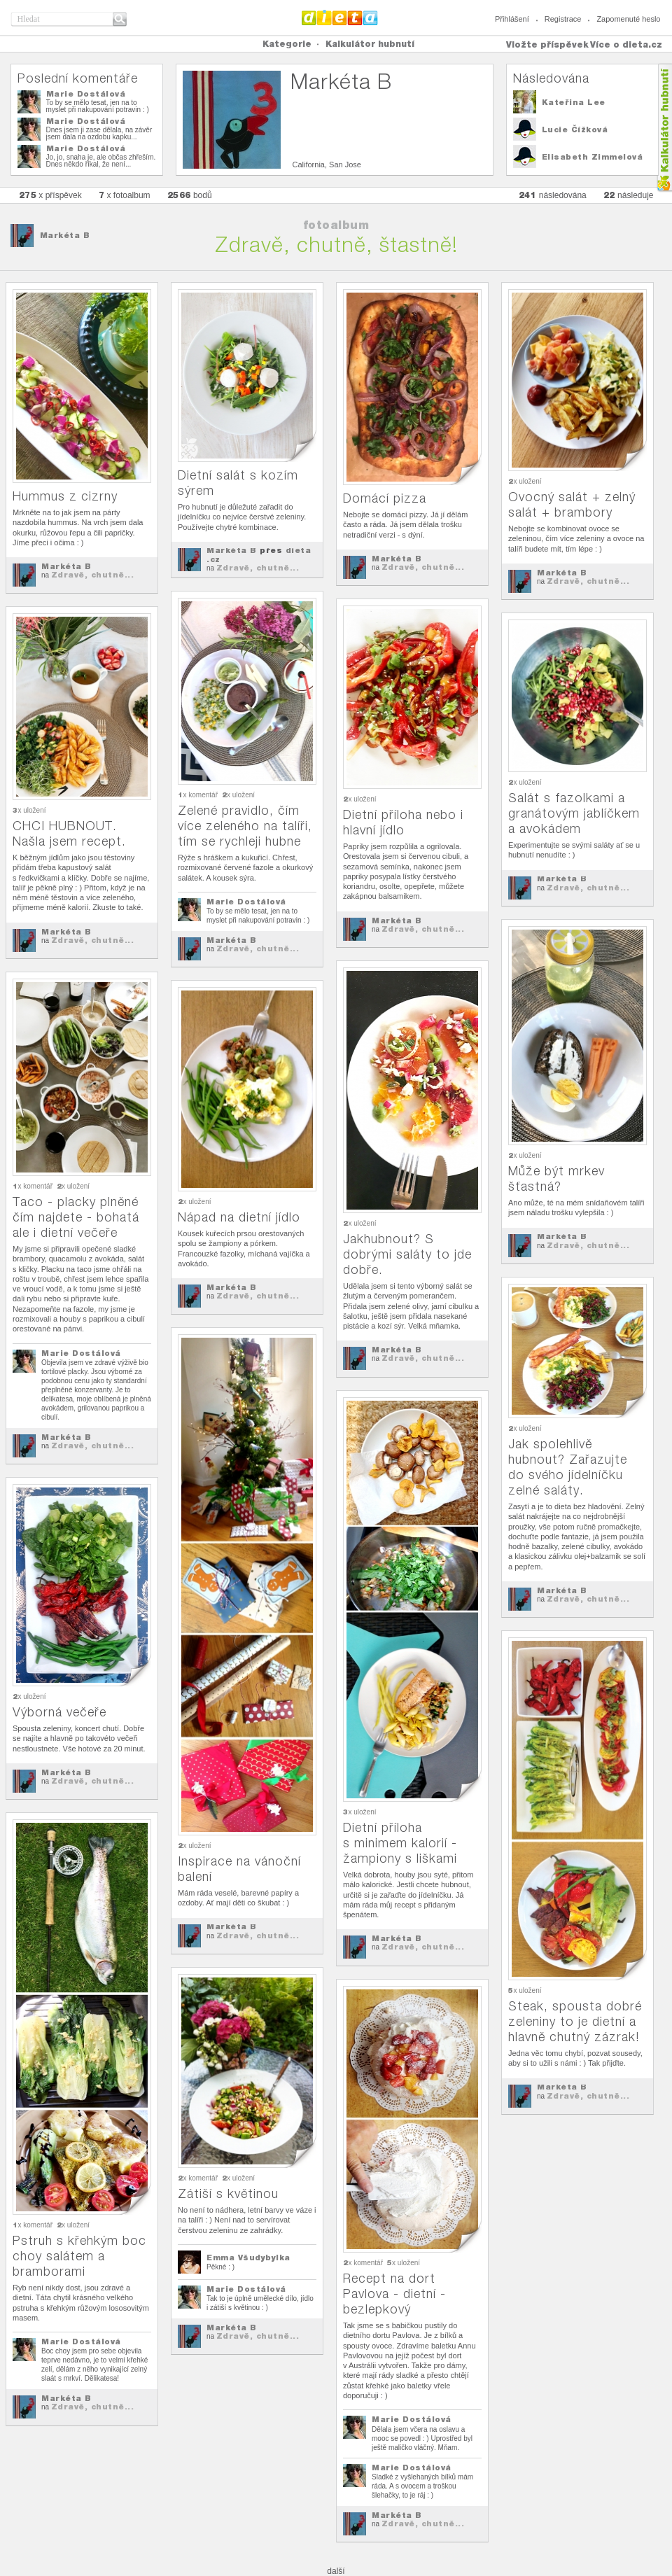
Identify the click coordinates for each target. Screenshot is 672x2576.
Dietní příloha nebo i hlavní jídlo (403, 822)
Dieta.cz (340, 17)
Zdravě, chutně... (92, 575)
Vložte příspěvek (547, 44)
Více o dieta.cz (626, 44)
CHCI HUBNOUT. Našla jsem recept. (69, 833)
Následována (551, 78)
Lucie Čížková (575, 129)
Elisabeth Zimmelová (592, 157)
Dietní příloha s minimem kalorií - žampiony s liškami (400, 1842)
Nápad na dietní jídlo (239, 1217)
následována (553, 195)
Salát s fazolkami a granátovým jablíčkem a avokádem (574, 813)
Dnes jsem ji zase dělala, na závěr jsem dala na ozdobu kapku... (99, 133)
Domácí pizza (384, 498)
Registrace (563, 19)
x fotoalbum (124, 195)
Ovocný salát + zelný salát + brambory (572, 504)
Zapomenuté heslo (628, 19)
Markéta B (65, 235)
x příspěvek (50, 195)
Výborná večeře (59, 1711)
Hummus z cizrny (65, 496)
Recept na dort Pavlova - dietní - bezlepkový (394, 2293)
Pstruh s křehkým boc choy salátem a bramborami (79, 2255)
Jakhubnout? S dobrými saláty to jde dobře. (407, 1254)
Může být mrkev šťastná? (556, 1178)
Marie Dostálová (86, 94)
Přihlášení (512, 19)
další (335, 2571)
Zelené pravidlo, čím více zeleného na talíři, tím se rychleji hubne (245, 825)
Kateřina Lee (574, 102)
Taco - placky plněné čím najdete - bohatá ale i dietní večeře (76, 1217)
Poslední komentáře (78, 78)
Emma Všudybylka (248, 2257)
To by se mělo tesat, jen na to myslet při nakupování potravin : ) (97, 106)
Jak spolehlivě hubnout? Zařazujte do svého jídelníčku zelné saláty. (567, 1466)
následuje (628, 195)
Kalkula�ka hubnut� (664, 127)
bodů (189, 195)
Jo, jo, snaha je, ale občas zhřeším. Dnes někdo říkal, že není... (101, 160)
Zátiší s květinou (228, 2193)
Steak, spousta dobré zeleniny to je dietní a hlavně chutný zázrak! (575, 2021)
